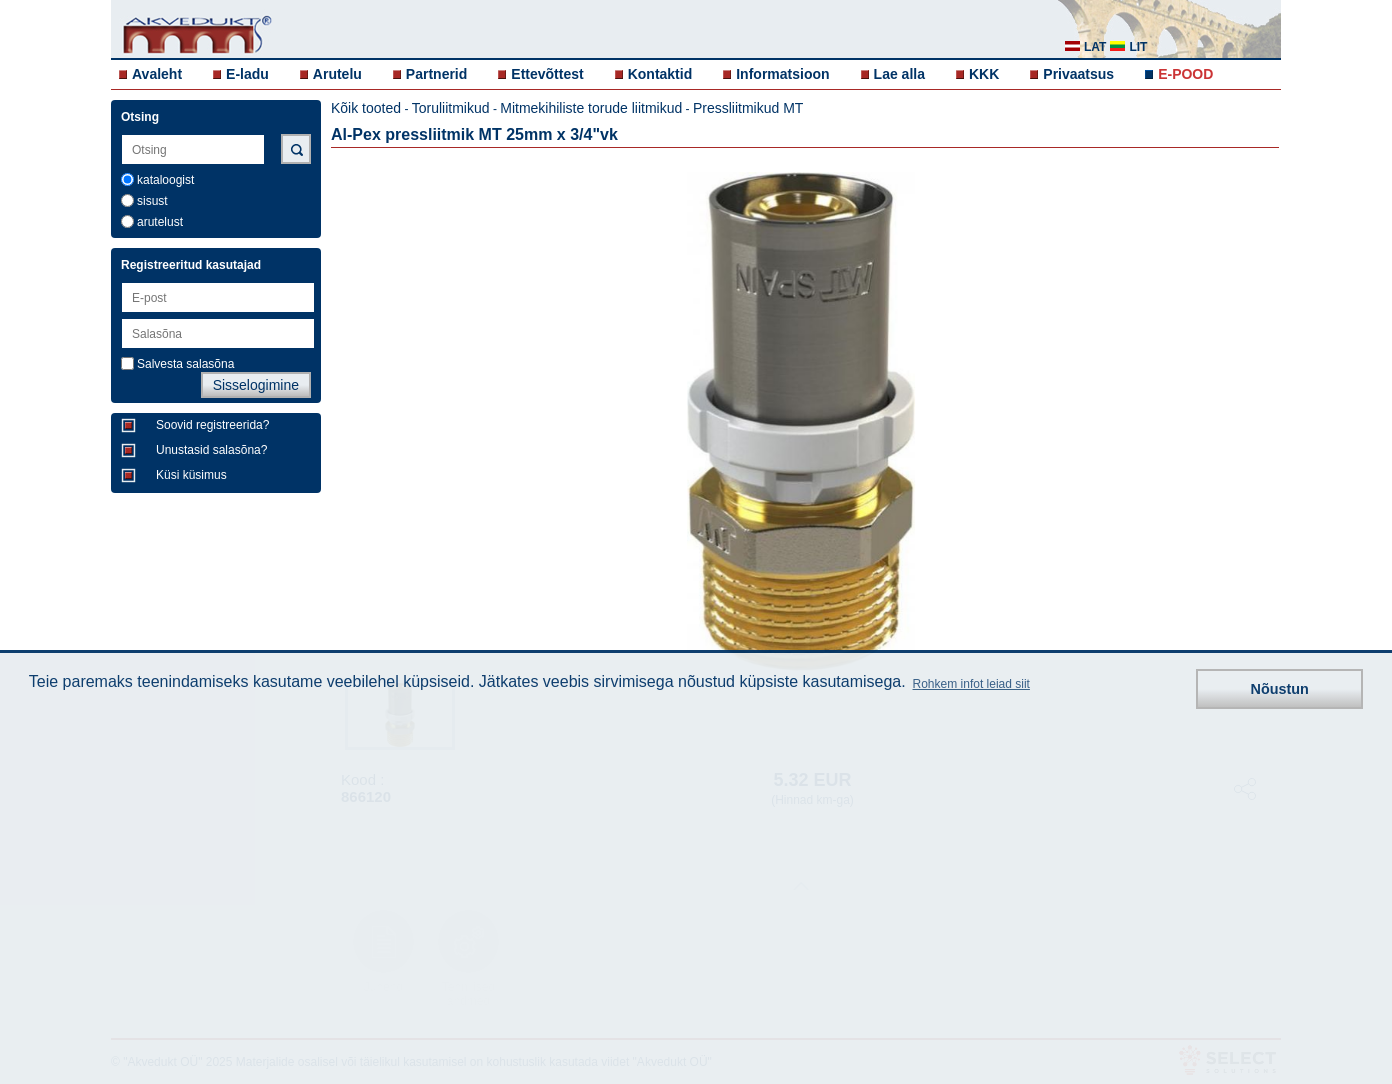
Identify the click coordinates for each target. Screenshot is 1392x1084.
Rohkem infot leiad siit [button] (971, 684)
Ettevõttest (547, 74)
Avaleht (157, 74)
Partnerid (436, 74)
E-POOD (1185, 74)
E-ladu (247, 74)
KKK (984, 74)
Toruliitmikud (451, 108)
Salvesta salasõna (185, 364)
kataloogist (165, 180)
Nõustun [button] (1280, 689)
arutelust (160, 222)
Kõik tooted (366, 108)
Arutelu (337, 74)
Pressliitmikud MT (748, 108)
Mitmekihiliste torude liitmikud (591, 108)
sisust (152, 201)
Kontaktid (660, 74)
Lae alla (899, 74)
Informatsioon (782, 74)
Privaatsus (1078, 74)
